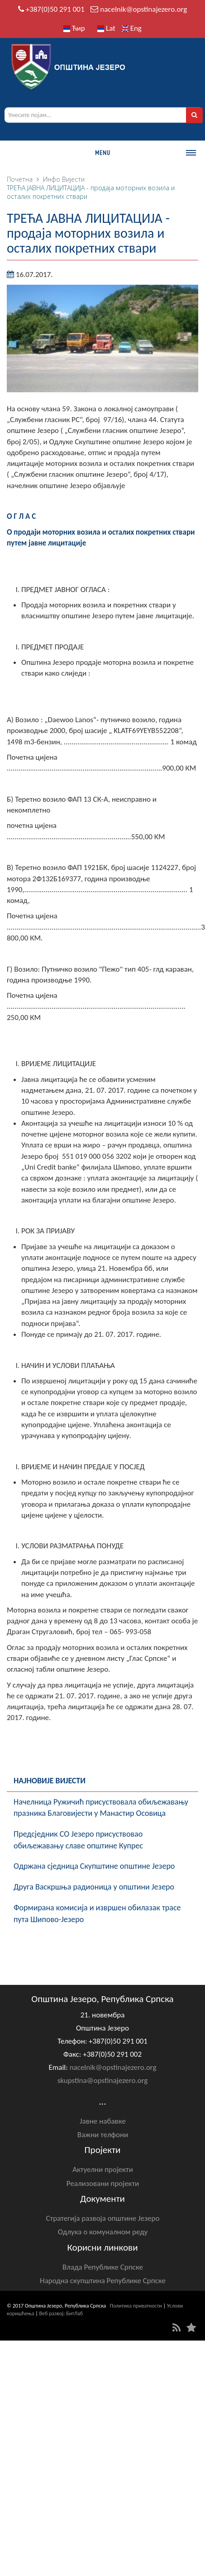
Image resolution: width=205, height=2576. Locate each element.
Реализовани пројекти (103, 2183)
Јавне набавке (103, 2121)
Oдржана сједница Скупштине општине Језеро (94, 1866)
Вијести (73, 179)
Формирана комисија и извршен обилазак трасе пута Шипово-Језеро (97, 1913)
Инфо (51, 179)
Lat (106, 28)
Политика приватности (136, 2306)
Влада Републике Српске (102, 2267)
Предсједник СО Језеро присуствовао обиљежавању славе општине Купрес (78, 1840)
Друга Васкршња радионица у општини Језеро (94, 1887)
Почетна (20, 179)
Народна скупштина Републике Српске (103, 2280)
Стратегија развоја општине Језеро (103, 2218)
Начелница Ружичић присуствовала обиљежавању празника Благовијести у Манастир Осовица (101, 1808)
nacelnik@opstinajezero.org (143, 9)
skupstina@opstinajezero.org (102, 2080)
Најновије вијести (50, 1781)
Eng (132, 28)
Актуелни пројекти (102, 2169)
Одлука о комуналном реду (103, 2232)
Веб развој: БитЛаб (61, 2313)
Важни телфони (102, 2134)
